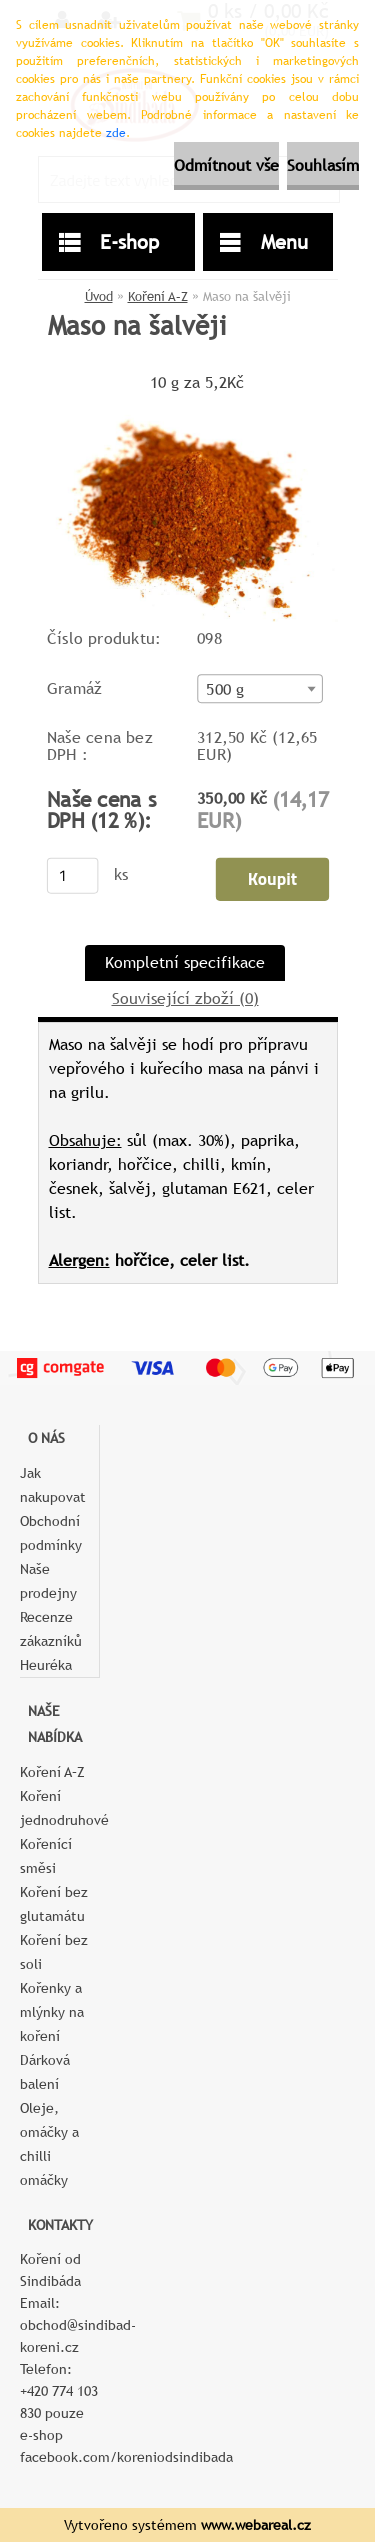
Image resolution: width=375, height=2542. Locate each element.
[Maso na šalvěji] (188, 404)
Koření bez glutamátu (54, 1904)
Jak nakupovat (53, 1485)
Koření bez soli (54, 1952)
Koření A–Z (158, 296)
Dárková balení (45, 2072)
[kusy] (72, 876)
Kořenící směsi (46, 1856)
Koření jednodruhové (59, 1808)
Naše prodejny (48, 1581)
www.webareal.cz (256, 2525)
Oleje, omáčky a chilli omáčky (49, 2144)
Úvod (99, 296)
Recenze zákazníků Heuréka (51, 1641)
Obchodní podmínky (51, 1533)
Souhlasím (323, 165)
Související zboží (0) (185, 998)
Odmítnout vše (226, 165)
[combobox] (259, 688)
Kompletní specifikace (185, 962)
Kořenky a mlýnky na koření (52, 2012)
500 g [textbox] (225, 689)
